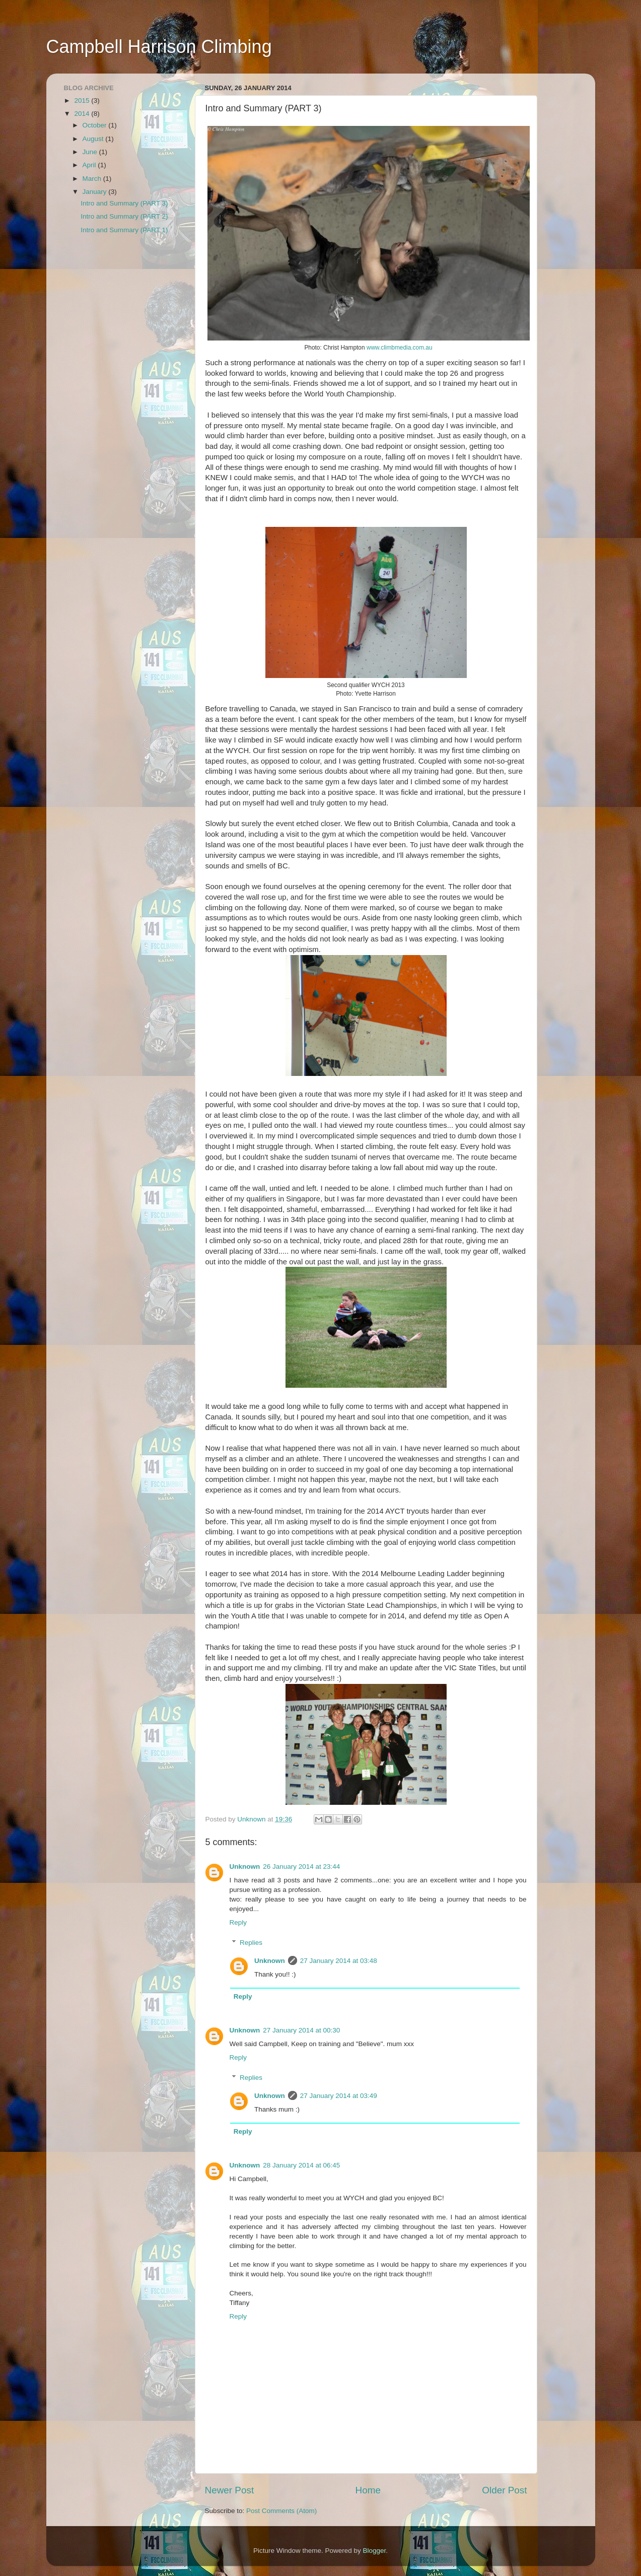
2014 (82, 113)
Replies (251, 1942)
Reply (238, 1922)
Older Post (504, 2490)
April (90, 165)
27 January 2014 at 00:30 (301, 2030)
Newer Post (229, 2490)
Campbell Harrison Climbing (159, 46)
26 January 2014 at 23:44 (301, 1866)
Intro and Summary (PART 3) (124, 203)
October (96, 125)
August (94, 139)
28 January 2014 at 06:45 (301, 2165)
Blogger (374, 2550)
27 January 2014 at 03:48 (338, 1960)
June (91, 152)
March (93, 178)
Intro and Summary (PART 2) (124, 216)
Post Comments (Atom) (281, 2511)
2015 (82, 100)
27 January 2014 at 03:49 (338, 2095)
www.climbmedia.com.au (400, 347)
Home (368, 2490)
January (96, 191)
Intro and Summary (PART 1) (124, 230)
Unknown (245, 1866)
